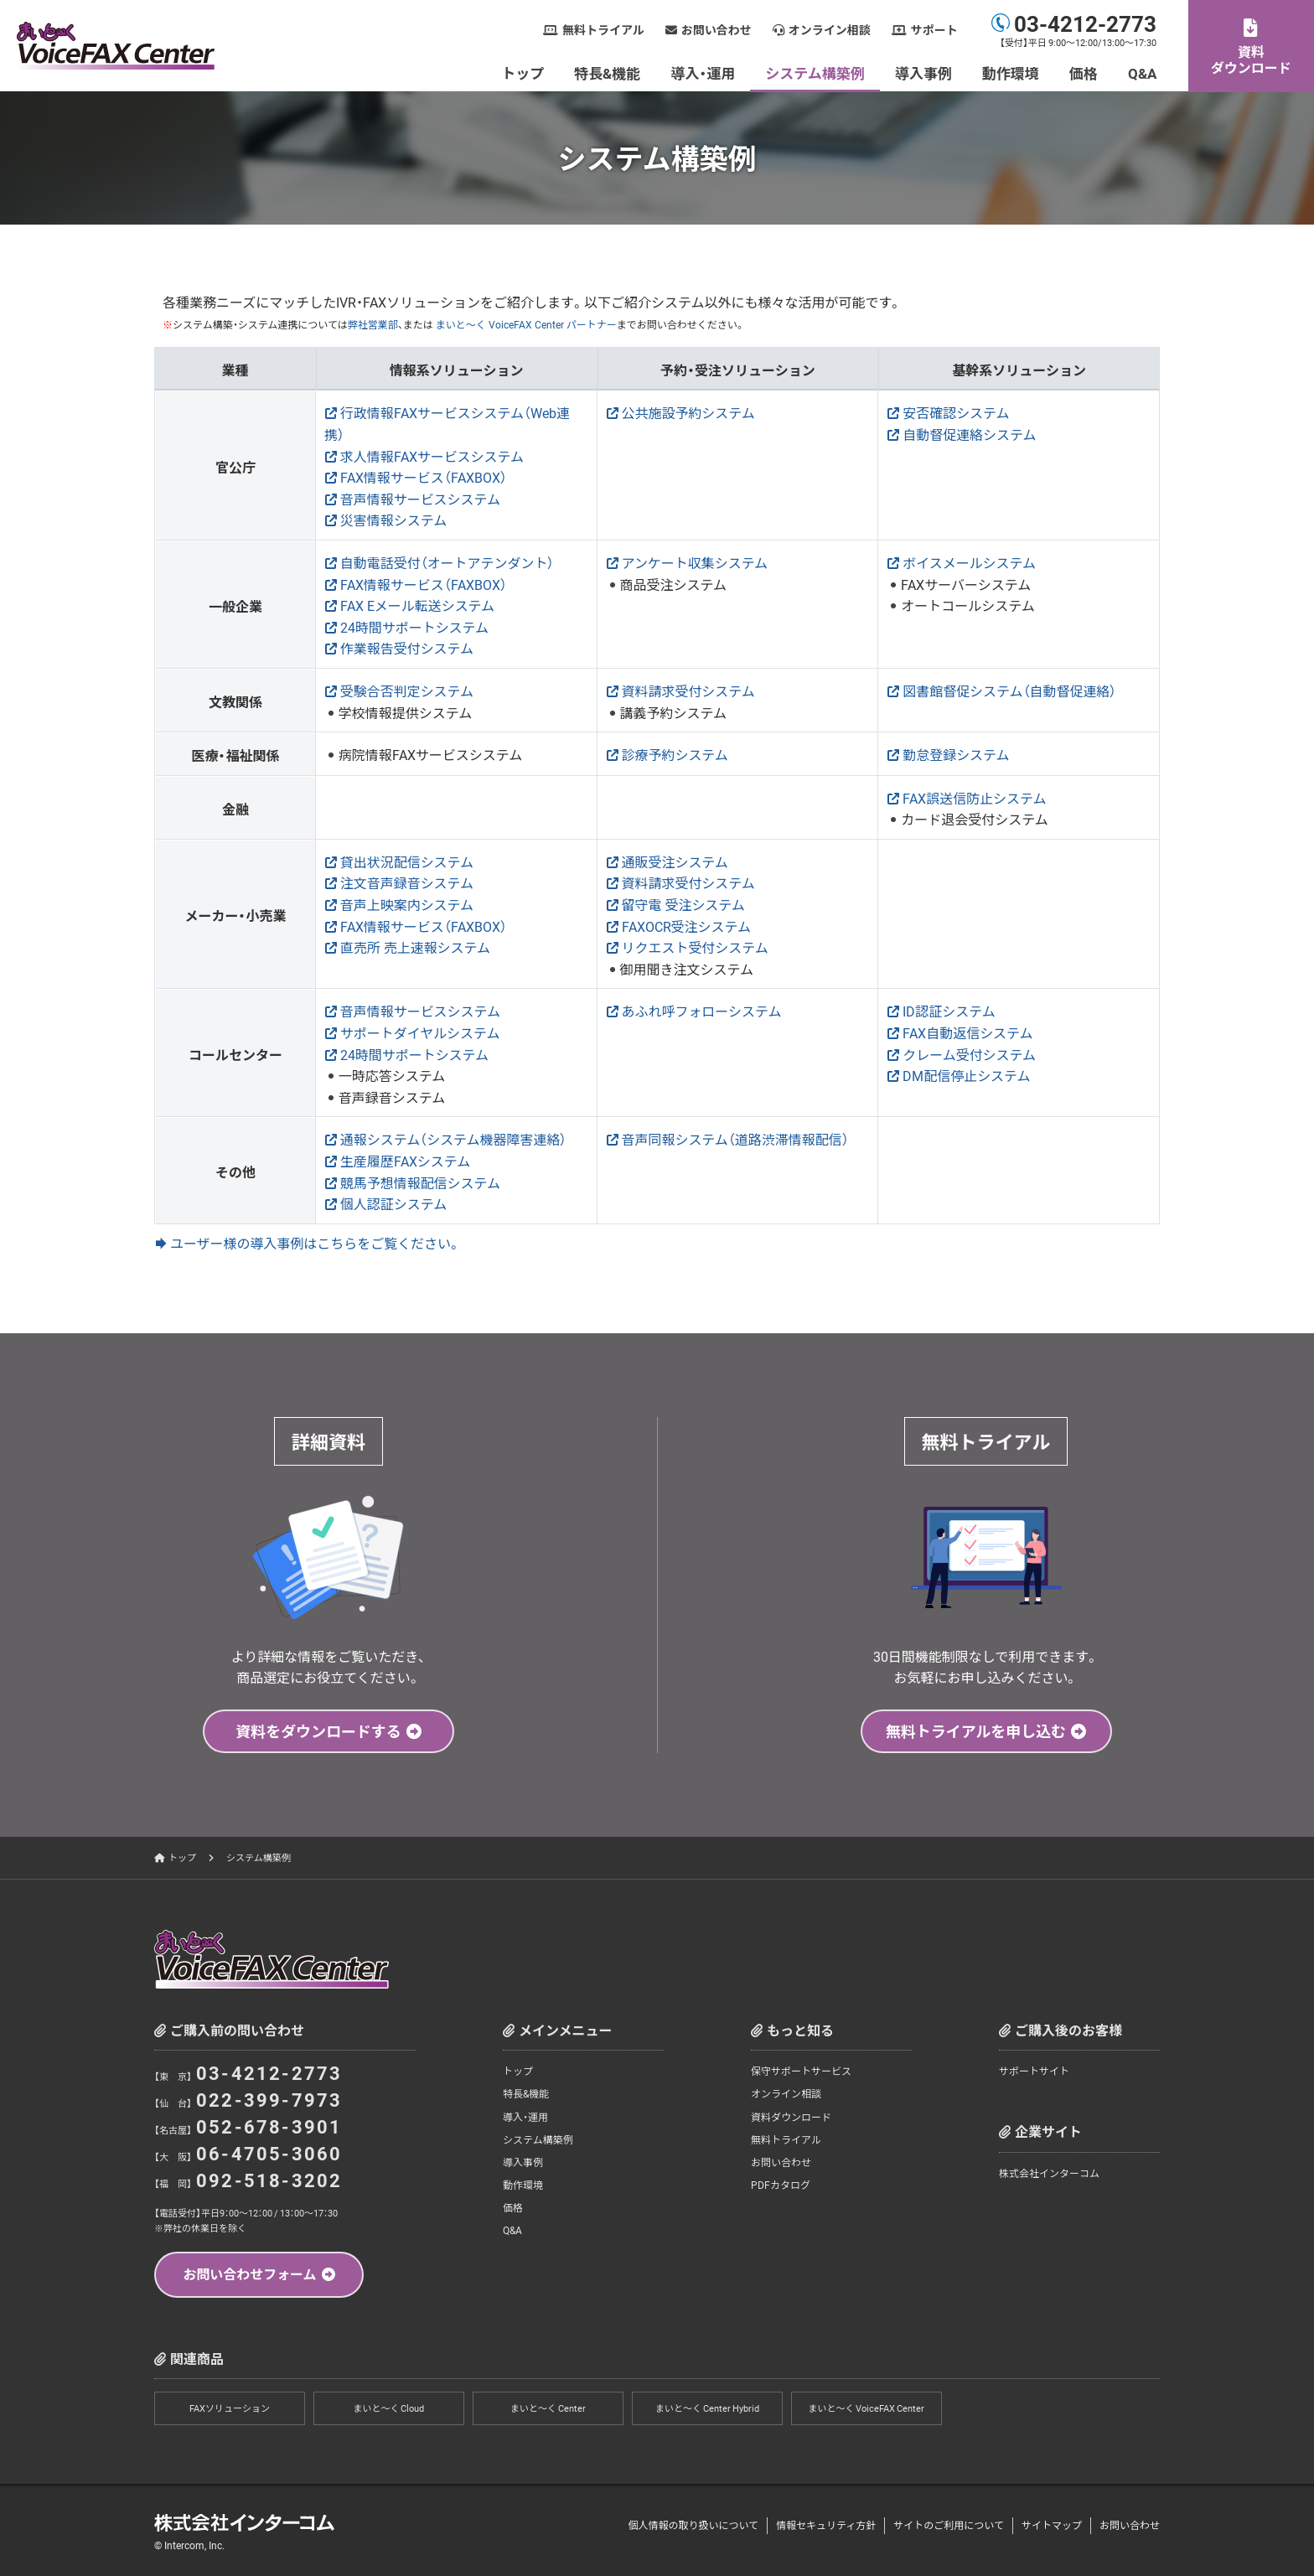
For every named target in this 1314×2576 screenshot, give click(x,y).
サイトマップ (1052, 2525)
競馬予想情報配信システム (420, 1182)
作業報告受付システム (407, 648)
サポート (934, 29)
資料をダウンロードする (318, 1731)
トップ (523, 72)
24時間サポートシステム (414, 627)
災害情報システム (393, 520)
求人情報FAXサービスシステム (432, 456)
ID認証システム (949, 1011)
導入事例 (923, 72)
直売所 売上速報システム (415, 947)
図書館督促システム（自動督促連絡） (1010, 690)
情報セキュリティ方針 (826, 2525)
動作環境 (1010, 72)
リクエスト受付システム (695, 947)
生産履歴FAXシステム (405, 1161)
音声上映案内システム (407, 904)
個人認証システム (393, 1203)
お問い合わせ (716, 29)
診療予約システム (675, 754)
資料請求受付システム (689, 690)
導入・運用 (703, 72)
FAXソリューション (229, 2409)
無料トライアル (603, 29)
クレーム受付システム (969, 1054)
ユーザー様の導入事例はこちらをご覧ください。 (316, 1243)
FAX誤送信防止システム (975, 798)
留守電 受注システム (684, 904)
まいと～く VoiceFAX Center (867, 2409)
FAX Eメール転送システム (417, 605)
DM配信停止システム (967, 1075)
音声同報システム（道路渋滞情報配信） (736, 1139)
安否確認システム (956, 412)
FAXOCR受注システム (687, 926)
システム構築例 (816, 72)
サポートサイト (1034, 2070)
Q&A (1142, 72)
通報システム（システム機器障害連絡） (453, 1139)
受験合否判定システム (407, 690)
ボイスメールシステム (969, 562)
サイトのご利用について (948, 2525)
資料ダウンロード (1251, 59)
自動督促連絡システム (970, 434)
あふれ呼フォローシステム (702, 1011)
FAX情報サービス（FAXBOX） (423, 477)
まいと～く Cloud (389, 2409)
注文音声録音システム (407, 882)
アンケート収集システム (695, 562)
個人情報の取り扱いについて (693, 2525)
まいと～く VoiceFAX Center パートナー (525, 324)
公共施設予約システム (689, 412)
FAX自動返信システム (968, 1032)
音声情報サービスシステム (420, 499)
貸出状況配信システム (407, 861)
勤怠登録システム (956, 754)
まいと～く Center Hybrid (707, 2409)
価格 (1083, 72)
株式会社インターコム (1049, 2172)
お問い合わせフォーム (250, 2273)
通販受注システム (675, 861)
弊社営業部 (373, 324)
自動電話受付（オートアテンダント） (447, 562)
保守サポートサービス (801, 2070)
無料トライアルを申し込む (976, 1731)
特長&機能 (608, 72)
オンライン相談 (830, 29)
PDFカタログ (780, 2184)
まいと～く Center (548, 2409)
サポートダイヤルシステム (420, 1032)
